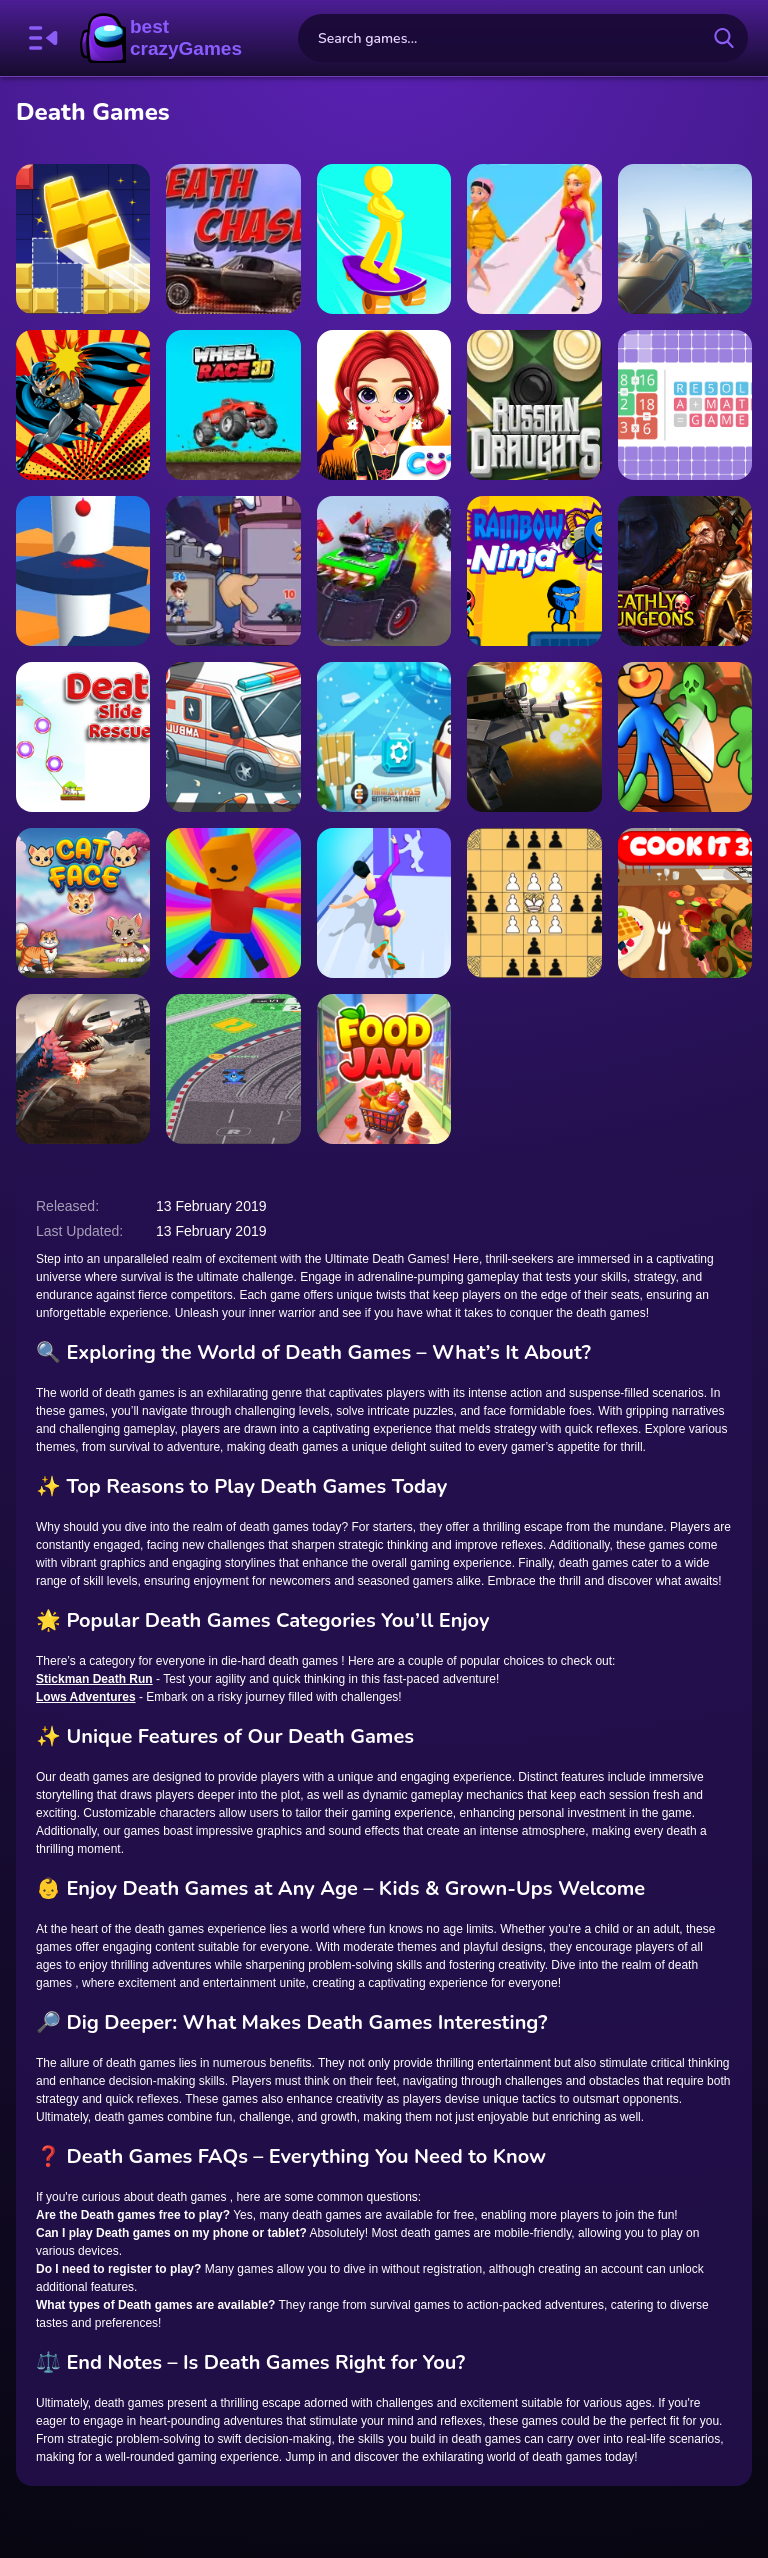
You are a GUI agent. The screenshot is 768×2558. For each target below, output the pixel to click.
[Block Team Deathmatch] (534, 737)
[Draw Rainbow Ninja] (534, 571)
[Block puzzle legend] (83, 239)
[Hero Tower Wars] (233, 571)
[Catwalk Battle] (534, 239)
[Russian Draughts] (534, 405)
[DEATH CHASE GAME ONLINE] (233, 239)
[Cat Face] (83, 903)
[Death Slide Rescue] (83, 737)
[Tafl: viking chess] (534, 903)
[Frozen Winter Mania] (384, 737)
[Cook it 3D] (685, 903)
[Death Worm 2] (83, 1069)
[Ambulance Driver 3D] (233, 737)
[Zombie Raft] (685, 737)
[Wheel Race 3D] (233, 405)
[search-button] (724, 38)
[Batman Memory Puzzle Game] (83, 405)
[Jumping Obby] (233, 903)
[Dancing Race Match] (384, 903)
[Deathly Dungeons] (685, 571)
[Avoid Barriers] (83, 571)
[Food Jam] (384, 1069)
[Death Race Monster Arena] (384, 571)
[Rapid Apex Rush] (233, 1069)
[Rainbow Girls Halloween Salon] (384, 405)
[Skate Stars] (384, 239)
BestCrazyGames (161, 38)
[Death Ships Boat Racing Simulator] (685, 239)
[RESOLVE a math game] (685, 405)
